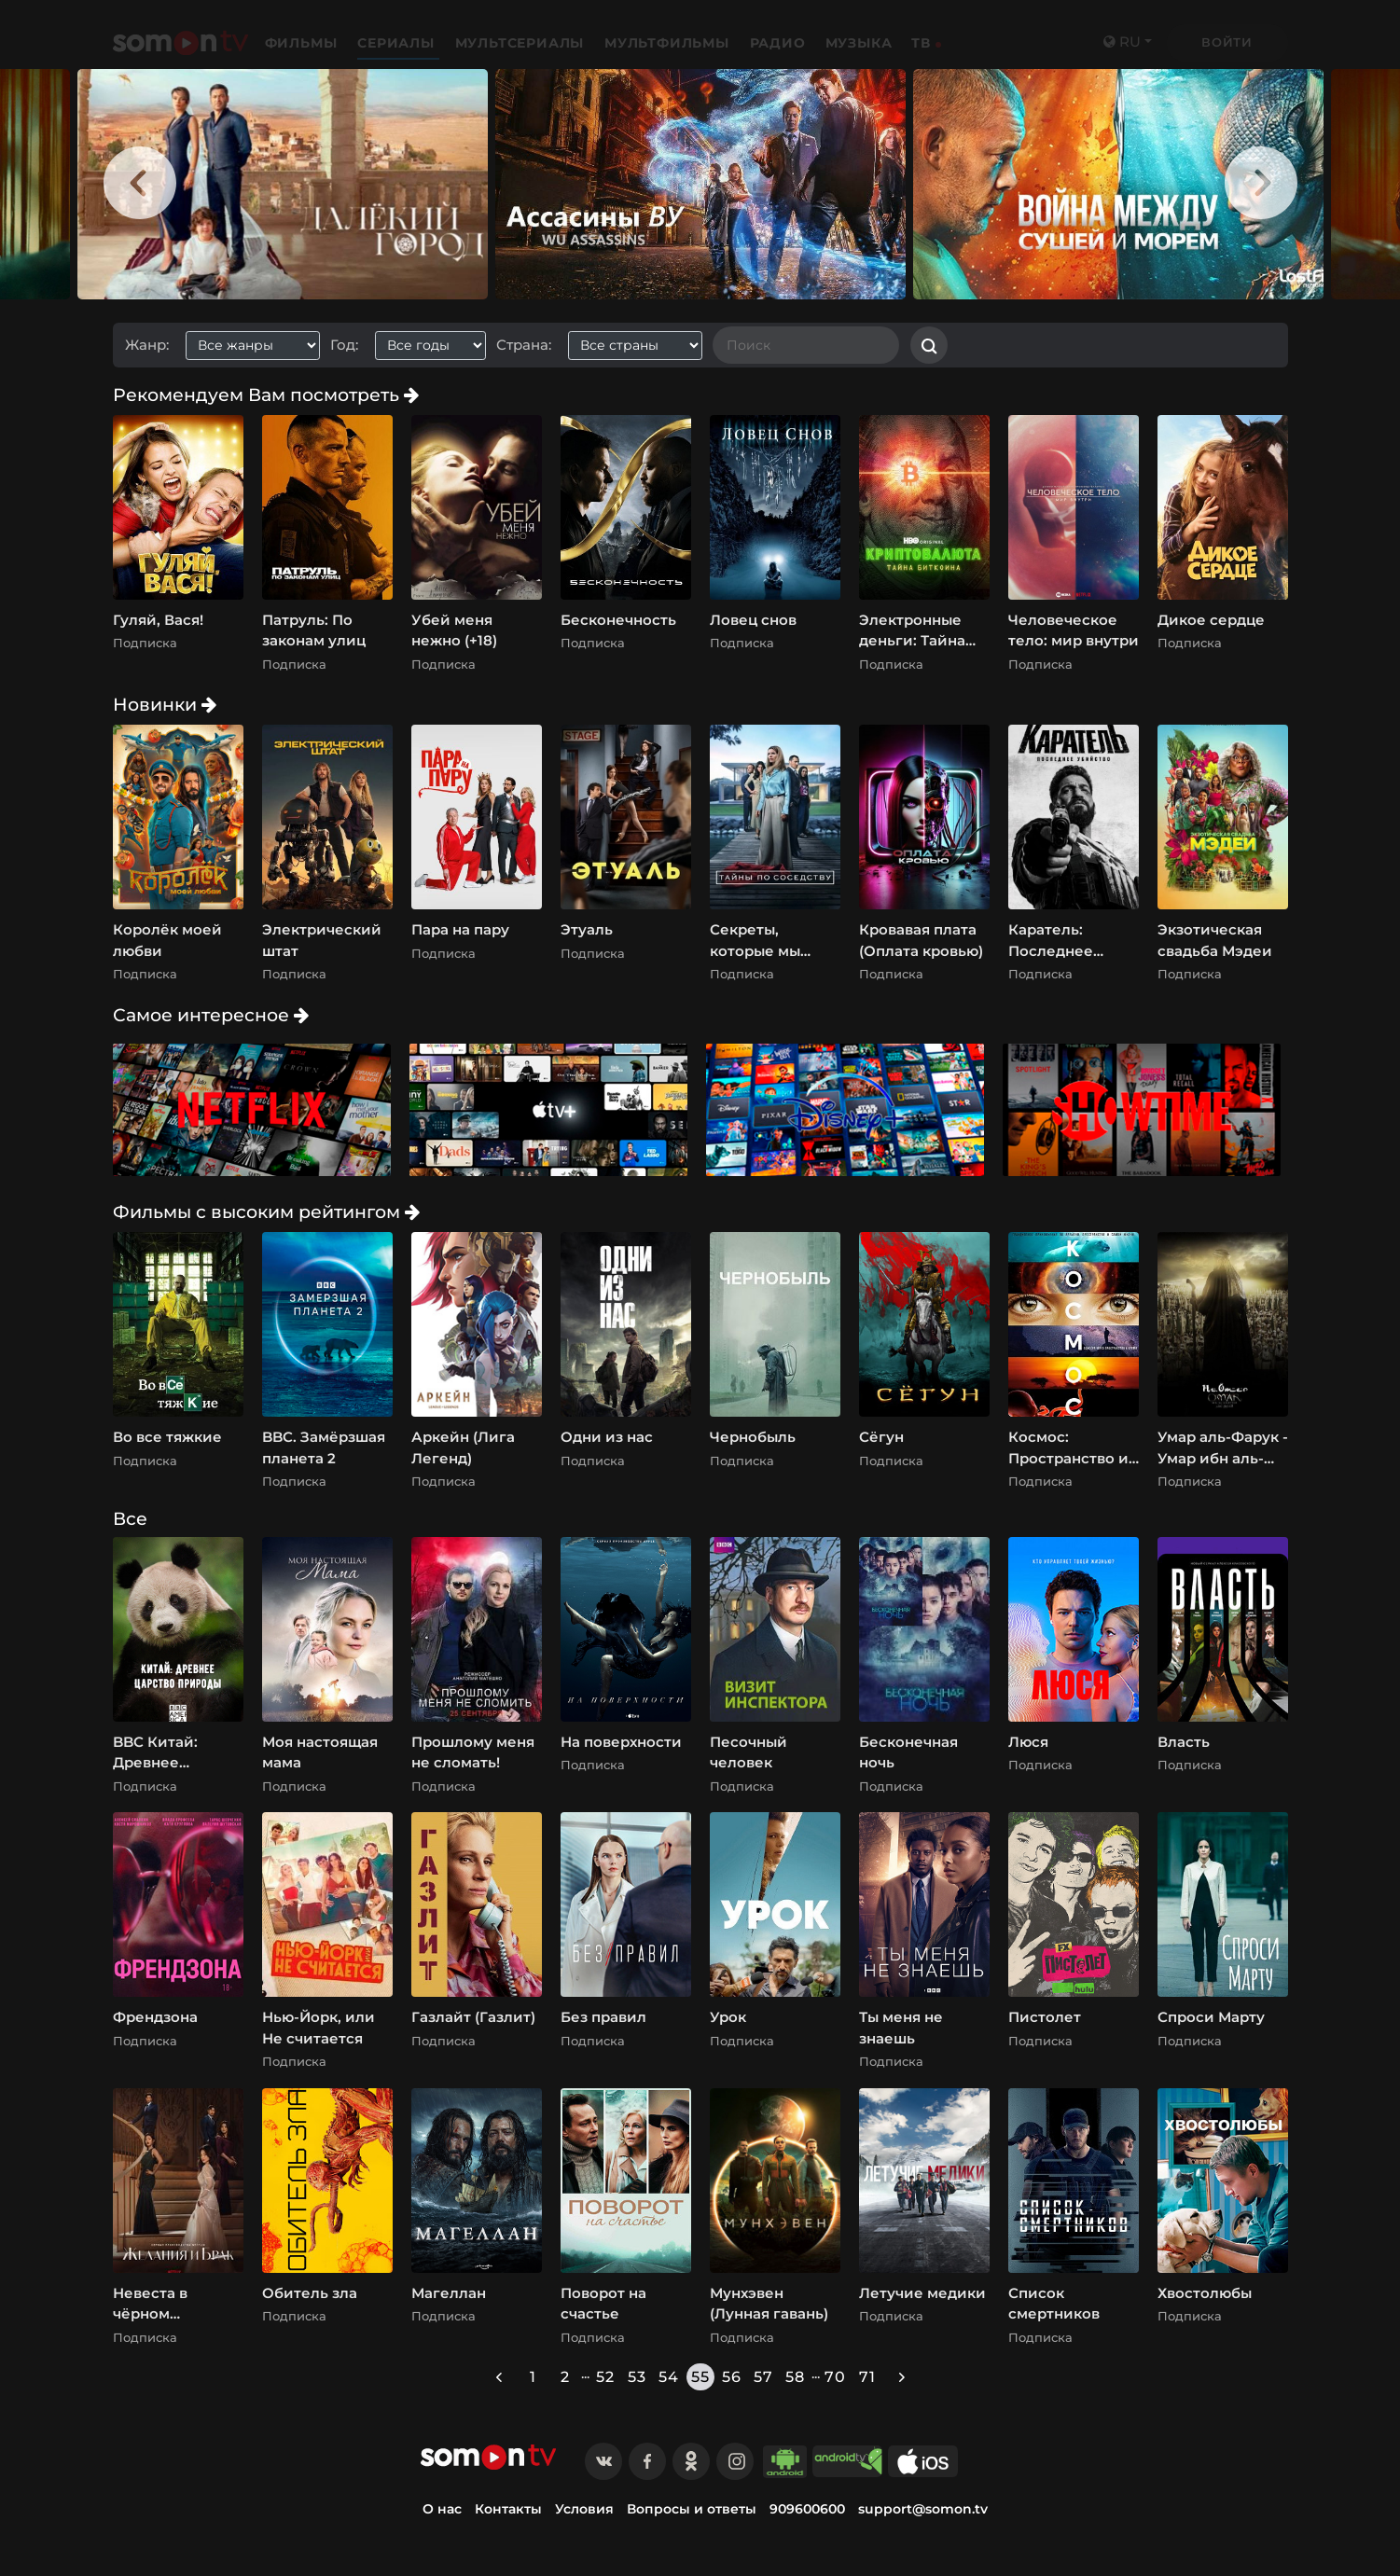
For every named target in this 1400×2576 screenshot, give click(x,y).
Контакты (508, 2508)
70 (835, 2377)
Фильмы (303, 42)
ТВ (921, 42)
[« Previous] (499, 2377)
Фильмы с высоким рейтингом (266, 1211)
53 (637, 2377)
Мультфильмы (669, 42)
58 (795, 2377)
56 (732, 2377)
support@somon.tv (923, 2508)
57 (763, 2377)
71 (867, 2377)
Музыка (859, 42)
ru (1122, 41)
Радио (778, 42)
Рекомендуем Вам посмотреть (266, 394)
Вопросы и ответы (691, 2508)
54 (668, 2377)
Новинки (164, 704)
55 (700, 2377)
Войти (1227, 42)
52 (605, 2377)
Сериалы (397, 42)
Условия (584, 2508)
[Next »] (902, 2377)
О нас (442, 2508)
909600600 (807, 2508)
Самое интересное (211, 1015)
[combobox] (260, 345)
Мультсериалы (522, 42)
